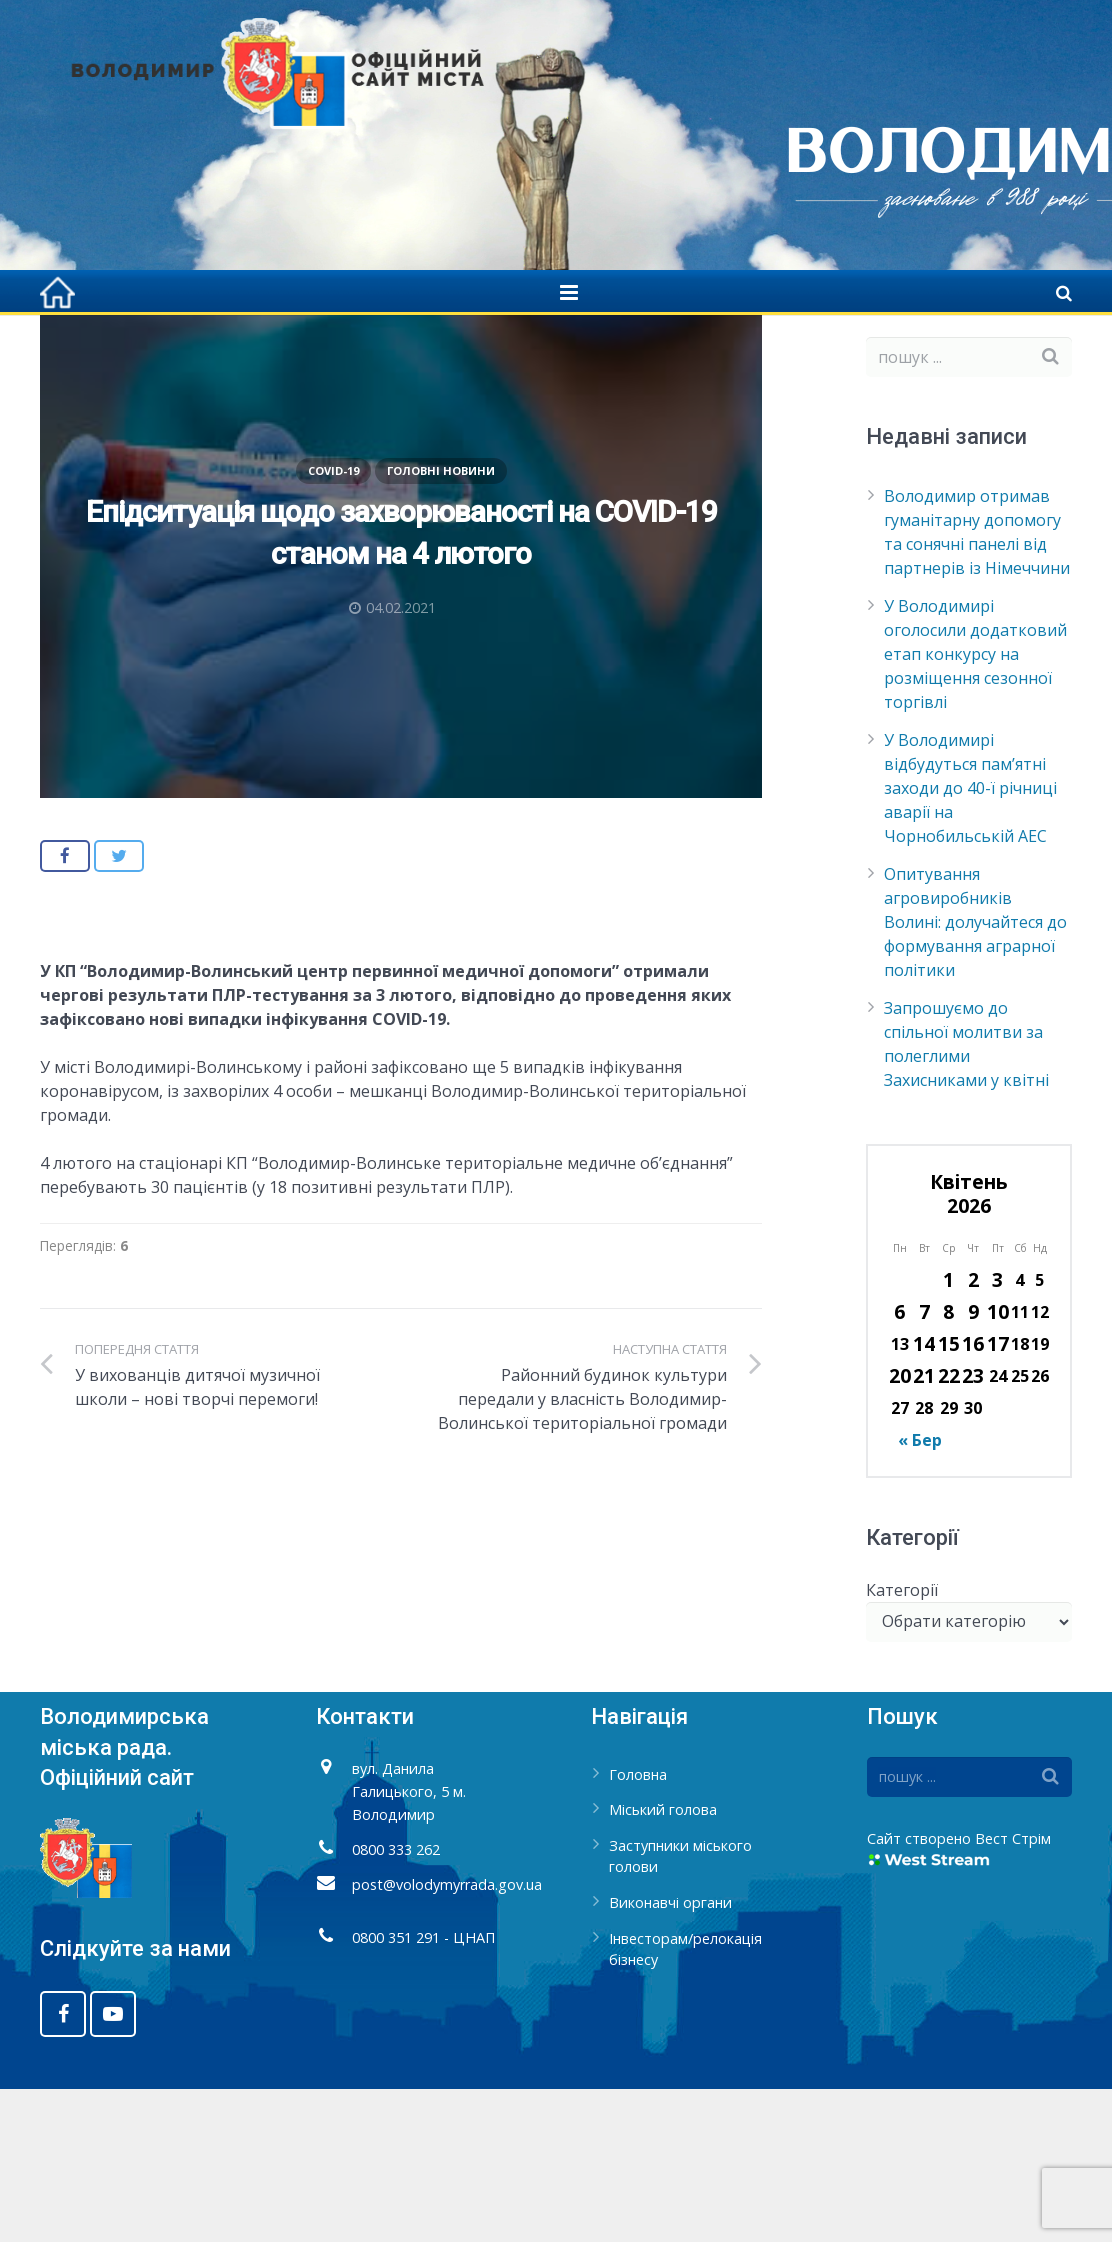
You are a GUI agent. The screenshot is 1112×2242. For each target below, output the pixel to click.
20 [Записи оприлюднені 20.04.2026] (900, 1528)
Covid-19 (584, 350)
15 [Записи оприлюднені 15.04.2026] (949, 1496)
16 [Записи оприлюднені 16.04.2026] (973, 1496)
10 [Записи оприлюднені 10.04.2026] (998, 1464)
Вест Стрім (1013, 1990)
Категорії (902, 1742)
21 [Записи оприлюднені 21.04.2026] (924, 1528)
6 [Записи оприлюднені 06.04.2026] (899, 1464)
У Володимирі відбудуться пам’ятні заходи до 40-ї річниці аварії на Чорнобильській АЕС (970, 941)
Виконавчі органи (670, 2055)
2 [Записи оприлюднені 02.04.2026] (973, 1432)
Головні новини (441, 622)
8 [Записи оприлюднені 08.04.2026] (948, 1464)
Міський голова (663, 1962)
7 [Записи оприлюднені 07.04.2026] (924, 1464)
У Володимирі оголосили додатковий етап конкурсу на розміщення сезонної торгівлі (975, 807)
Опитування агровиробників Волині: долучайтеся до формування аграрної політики (975, 1075)
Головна (500, 350)
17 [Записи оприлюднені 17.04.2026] (998, 1496)
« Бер (920, 1593)
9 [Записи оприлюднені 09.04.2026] (973, 1464)
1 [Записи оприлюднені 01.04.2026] (948, 1432)
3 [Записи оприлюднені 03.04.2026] (997, 1432)
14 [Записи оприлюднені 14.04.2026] (924, 1496)
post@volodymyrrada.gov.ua (447, 2036)
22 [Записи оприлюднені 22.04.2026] (949, 1528)
